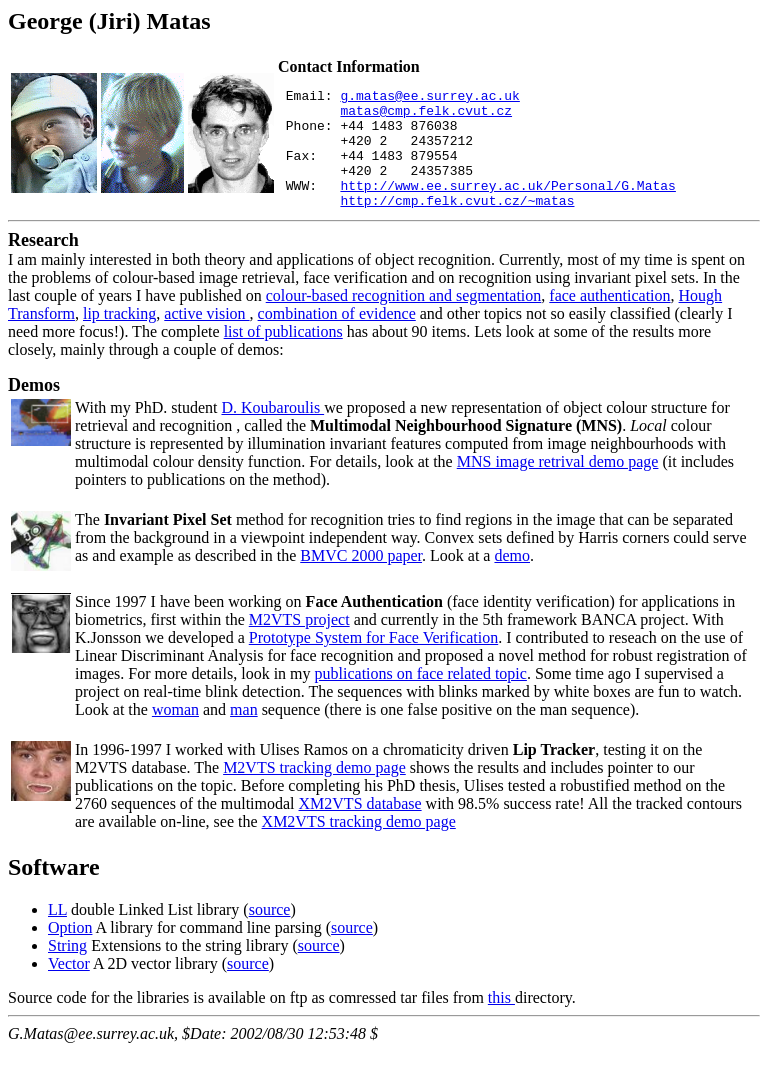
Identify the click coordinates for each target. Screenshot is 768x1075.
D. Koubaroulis (272, 431)
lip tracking (119, 337)
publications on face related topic (421, 697)
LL (57, 933)
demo (512, 579)
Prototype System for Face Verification (373, 661)
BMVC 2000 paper (361, 579)
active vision (206, 337)
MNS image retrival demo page (558, 485)
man (244, 733)
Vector (69, 987)
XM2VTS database (360, 827)
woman (175, 733)
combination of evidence (337, 337)
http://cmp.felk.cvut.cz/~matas (457, 224)
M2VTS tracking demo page (314, 791)
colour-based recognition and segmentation (404, 319)
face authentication (609, 319)
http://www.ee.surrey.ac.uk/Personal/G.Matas (507, 206)
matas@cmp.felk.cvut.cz (426, 116)
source (270, 933)
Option (70, 951)
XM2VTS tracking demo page (359, 845)
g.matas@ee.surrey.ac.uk (429, 98)
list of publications (283, 355)
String (67, 969)
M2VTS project (299, 643)
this (501, 1021)
